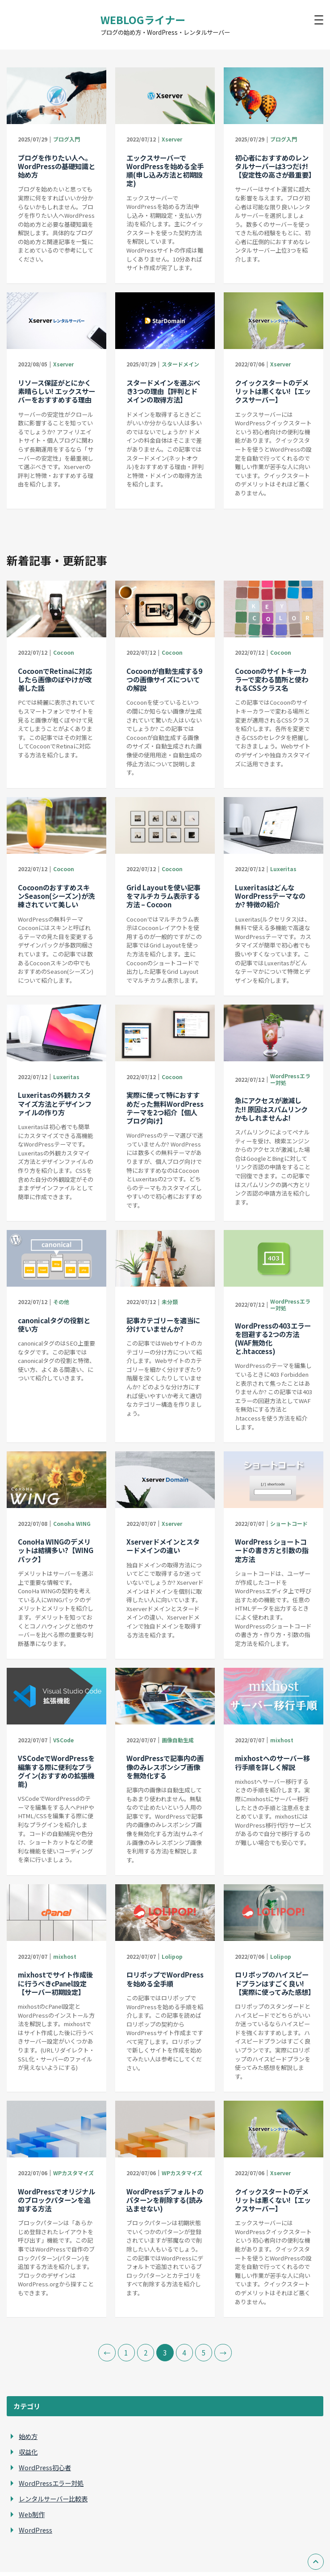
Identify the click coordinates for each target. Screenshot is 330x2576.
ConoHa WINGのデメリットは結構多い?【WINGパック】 (55, 1550)
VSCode (63, 1740)
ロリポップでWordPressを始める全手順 (165, 1978)
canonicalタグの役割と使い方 (54, 1324)
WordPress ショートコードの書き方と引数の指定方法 (272, 1550)
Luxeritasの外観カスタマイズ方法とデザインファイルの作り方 (55, 1103)
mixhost (281, 1740)
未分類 (170, 1301)
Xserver (172, 139)
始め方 (28, 2436)
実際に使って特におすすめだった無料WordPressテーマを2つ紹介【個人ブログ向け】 (165, 1108)
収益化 (28, 2451)
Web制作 (32, 2514)
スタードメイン (180, 364)
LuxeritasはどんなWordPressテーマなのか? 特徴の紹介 (270, 895)
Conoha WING (72, 1523)
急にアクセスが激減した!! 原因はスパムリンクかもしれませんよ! (271, 1108)
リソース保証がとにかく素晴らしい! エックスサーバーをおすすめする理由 (56, 391)
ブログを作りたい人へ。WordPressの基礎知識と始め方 (56, 166)
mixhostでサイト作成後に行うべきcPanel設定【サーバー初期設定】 (55, 1982)
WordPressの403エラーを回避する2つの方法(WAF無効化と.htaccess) (273, 1338)
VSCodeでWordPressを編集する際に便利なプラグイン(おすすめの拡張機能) (56, 1771)
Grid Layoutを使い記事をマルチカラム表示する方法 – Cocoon (163, 895)
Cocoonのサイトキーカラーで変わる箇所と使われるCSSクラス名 (271, 679)
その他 (61, 1301)
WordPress (35, 2529)
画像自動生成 (178, 1740)
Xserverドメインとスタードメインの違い (163, 1546)
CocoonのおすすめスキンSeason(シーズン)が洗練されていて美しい (56, 895)
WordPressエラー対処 (290, 1079)
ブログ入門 (66, 139)
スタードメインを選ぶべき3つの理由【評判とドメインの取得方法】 (163, 391)
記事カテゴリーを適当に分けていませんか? (163, 1324)
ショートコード (289, 1523)
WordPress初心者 (45, 2467)
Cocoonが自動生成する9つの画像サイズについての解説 (164, 679)
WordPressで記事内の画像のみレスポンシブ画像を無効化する (165, 1766)
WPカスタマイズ (73, 2172)
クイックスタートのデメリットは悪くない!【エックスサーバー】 (273, 391)
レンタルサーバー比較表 (53, 2498)
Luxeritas (283, 868)
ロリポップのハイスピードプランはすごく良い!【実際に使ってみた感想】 (275, 1982)
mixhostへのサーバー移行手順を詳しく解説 (272, 1762)
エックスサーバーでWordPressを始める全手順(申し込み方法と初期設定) (165, 170)
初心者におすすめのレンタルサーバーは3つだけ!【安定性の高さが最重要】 (275, 166)
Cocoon (63, 652)
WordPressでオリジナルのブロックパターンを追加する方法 (56, 2199)
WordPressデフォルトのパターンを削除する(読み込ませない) (165, 2199)
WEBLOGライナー (142, 19)
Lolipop (172, 1956)
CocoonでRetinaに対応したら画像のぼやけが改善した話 (55, 679)
